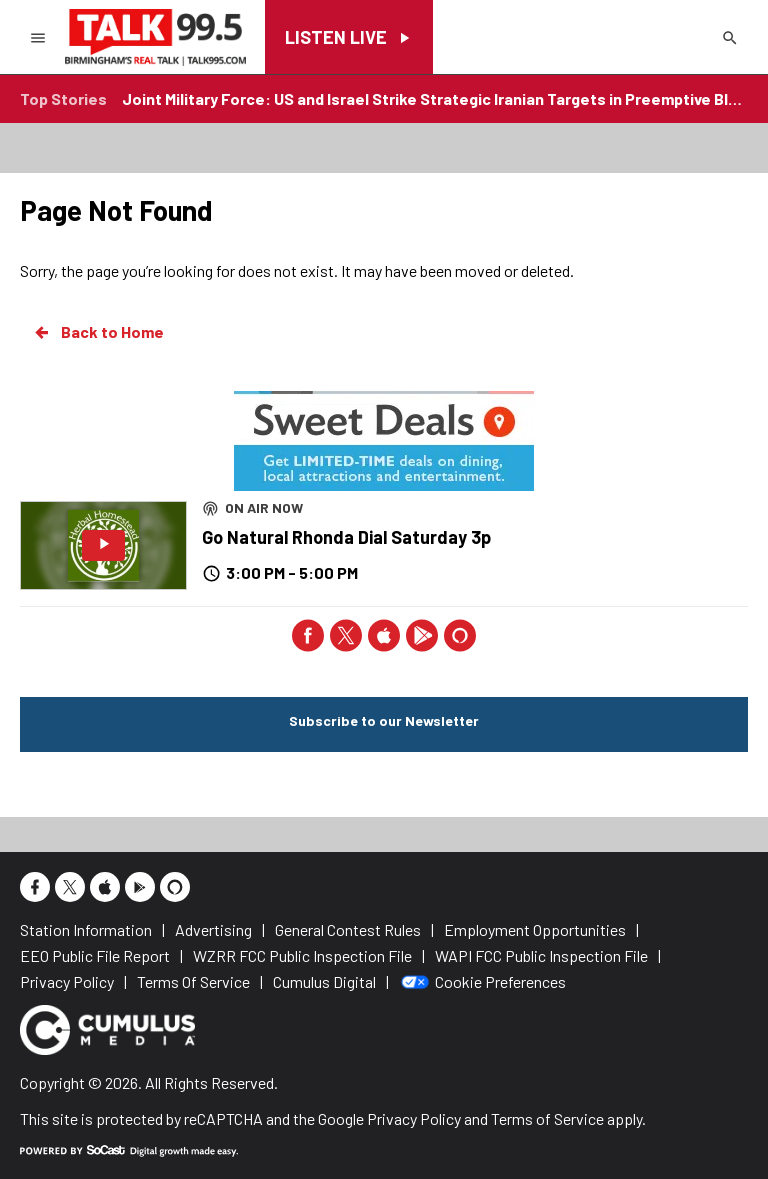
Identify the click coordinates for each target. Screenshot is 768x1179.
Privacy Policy (414, 1118)
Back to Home (98, 332)
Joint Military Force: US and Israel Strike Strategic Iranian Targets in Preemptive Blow (435, 98)
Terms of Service (547, 1118)
